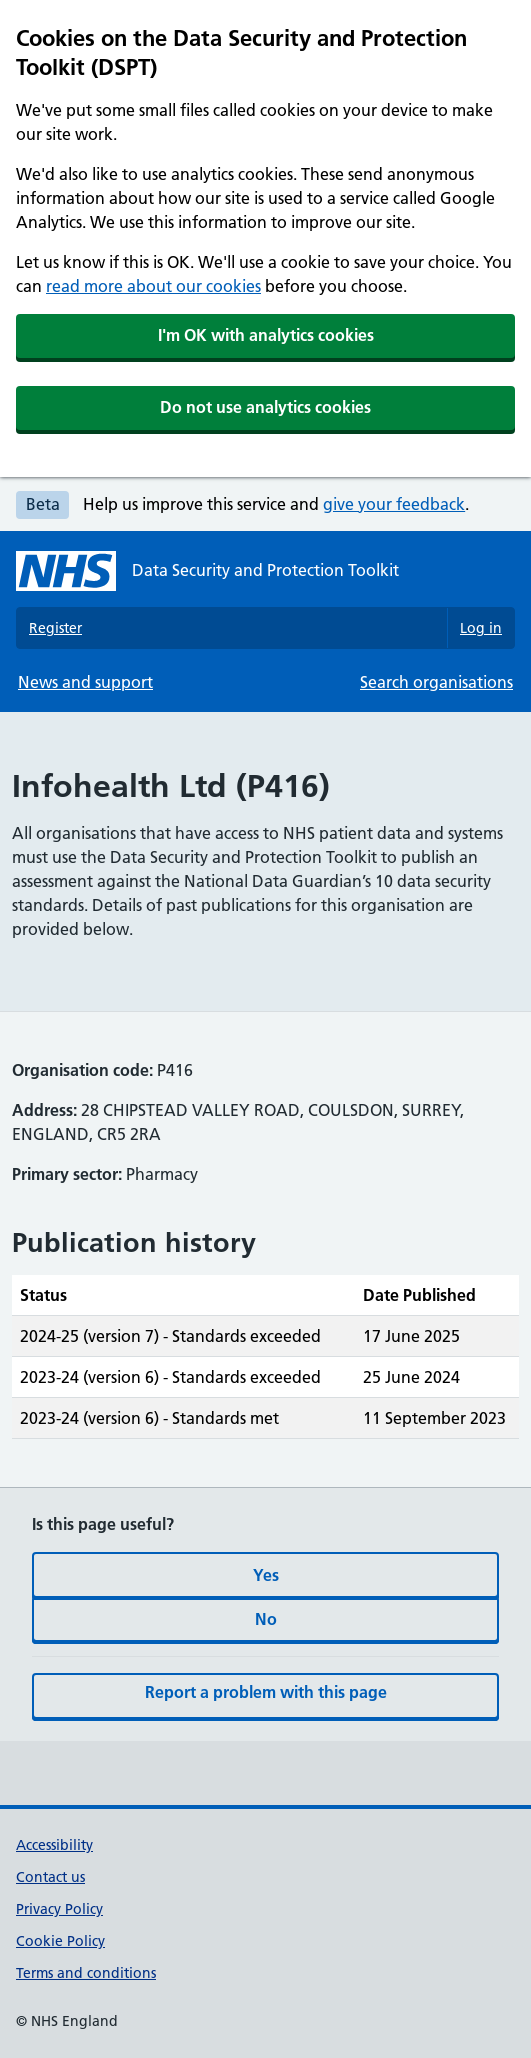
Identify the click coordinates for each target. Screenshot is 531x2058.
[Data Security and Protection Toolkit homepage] (207, 571)
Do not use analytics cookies (265, 407)
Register (55, 628)
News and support (85, 682)
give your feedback (394, 504)
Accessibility (54, 1845)
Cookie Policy (60, 1941)
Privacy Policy (59, 1909)
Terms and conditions (86, 1973)
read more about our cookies (153, 286)
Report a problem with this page (266, 1692)
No (266, 1619)
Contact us (50, 1877)
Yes (266, 1575)
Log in (481, 628)
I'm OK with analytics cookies (266, 335)
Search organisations (436, 682)
